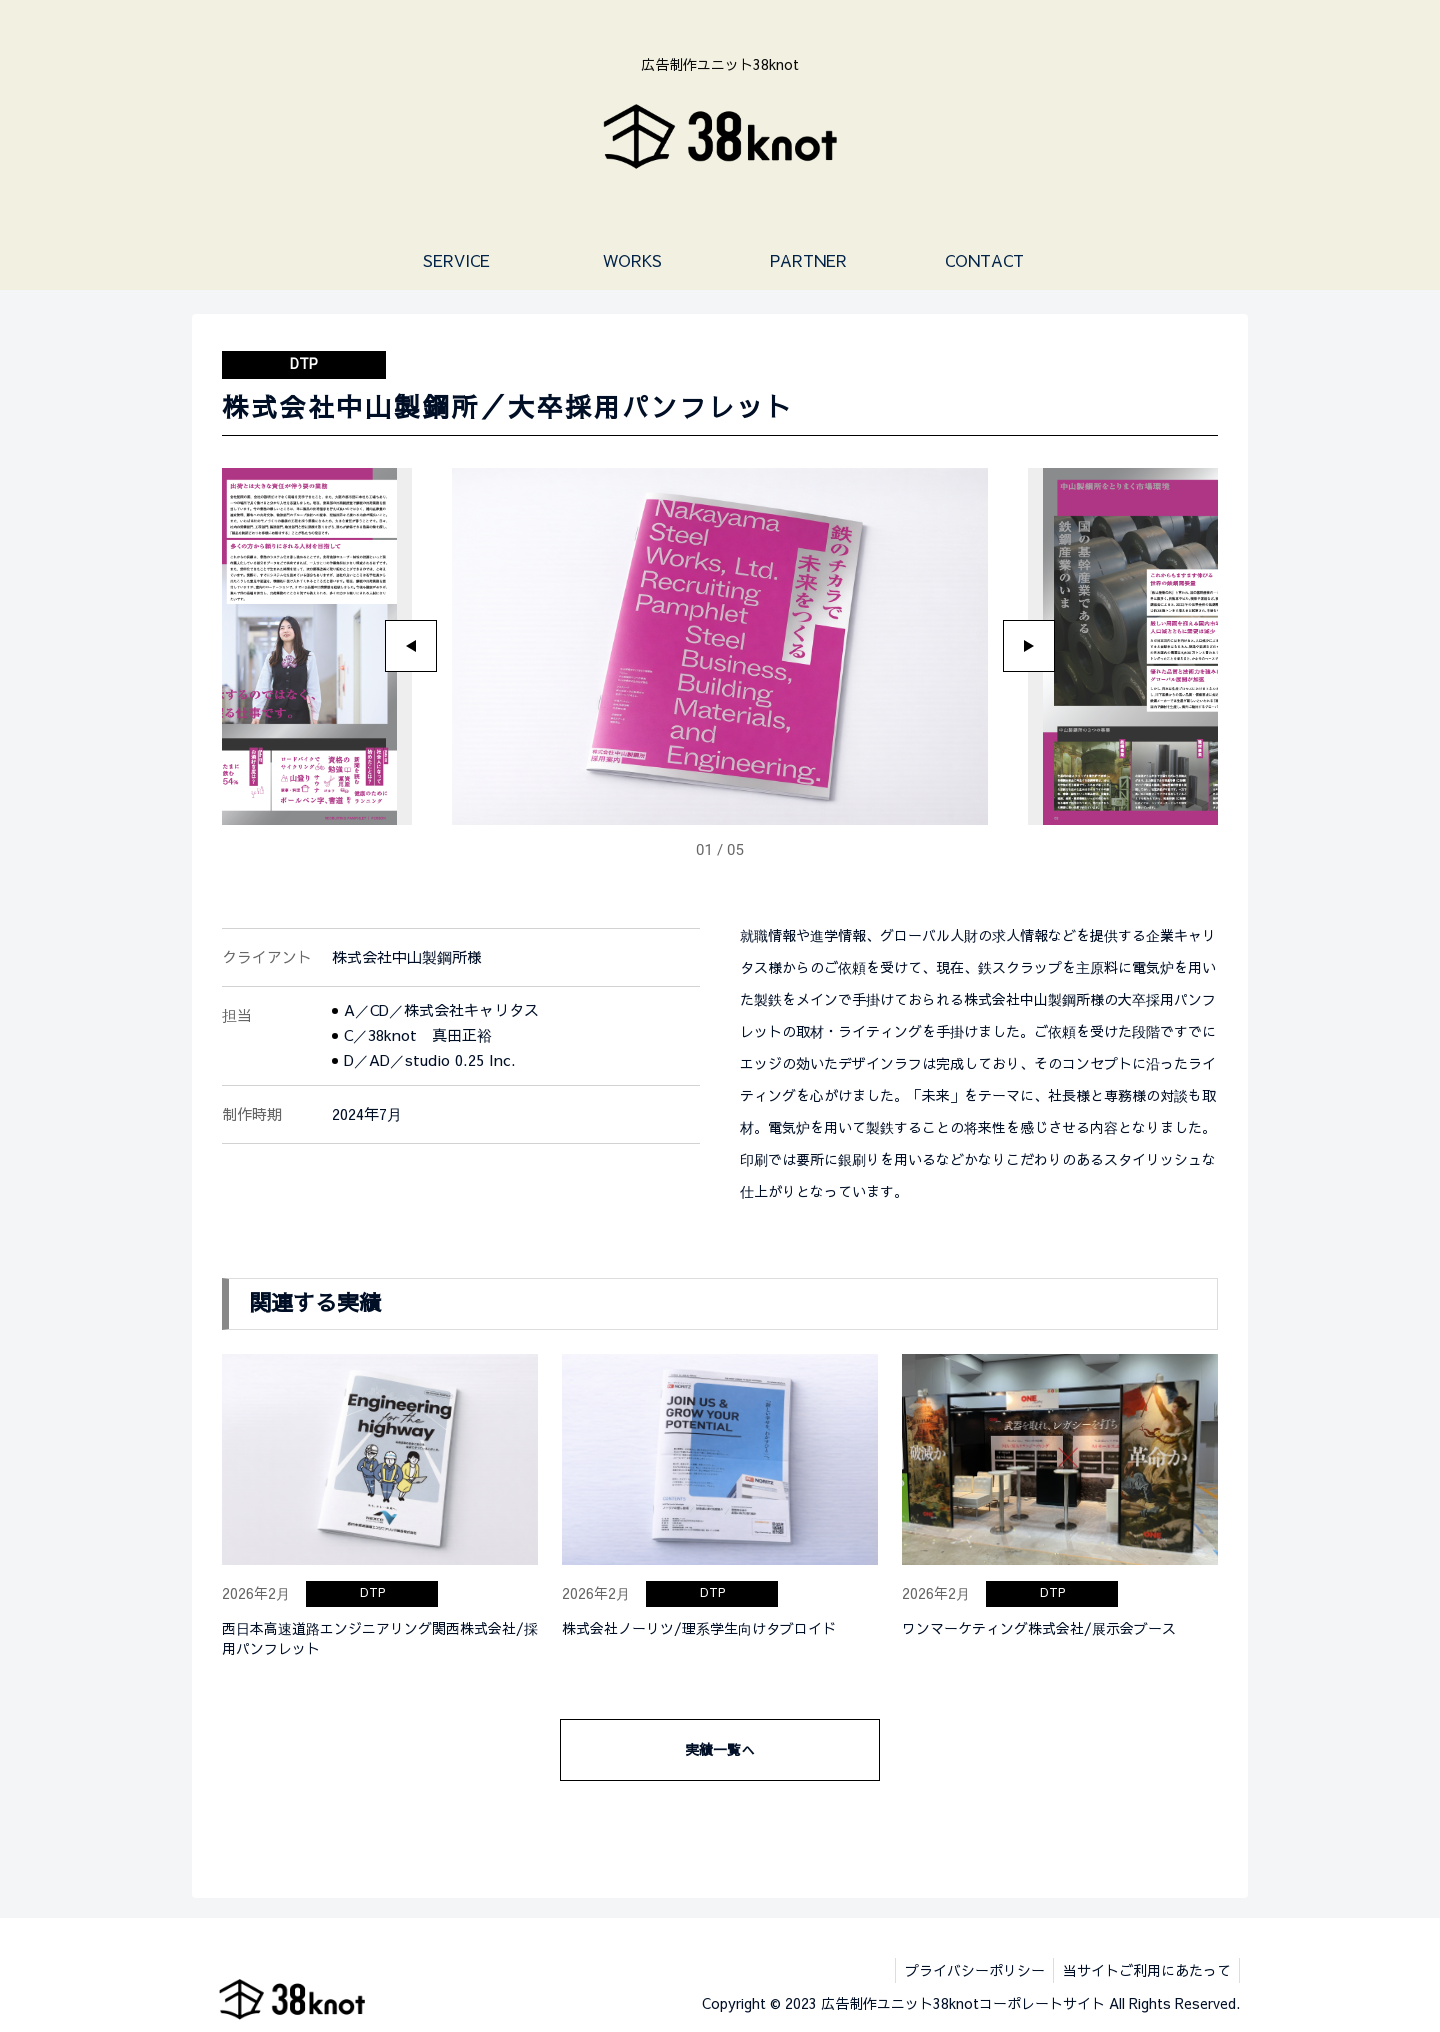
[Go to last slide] (411, 646)
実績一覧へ (720, 1749)
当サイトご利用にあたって (1145, 1970)
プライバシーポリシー (970, 1970)
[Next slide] (1029, 646)
